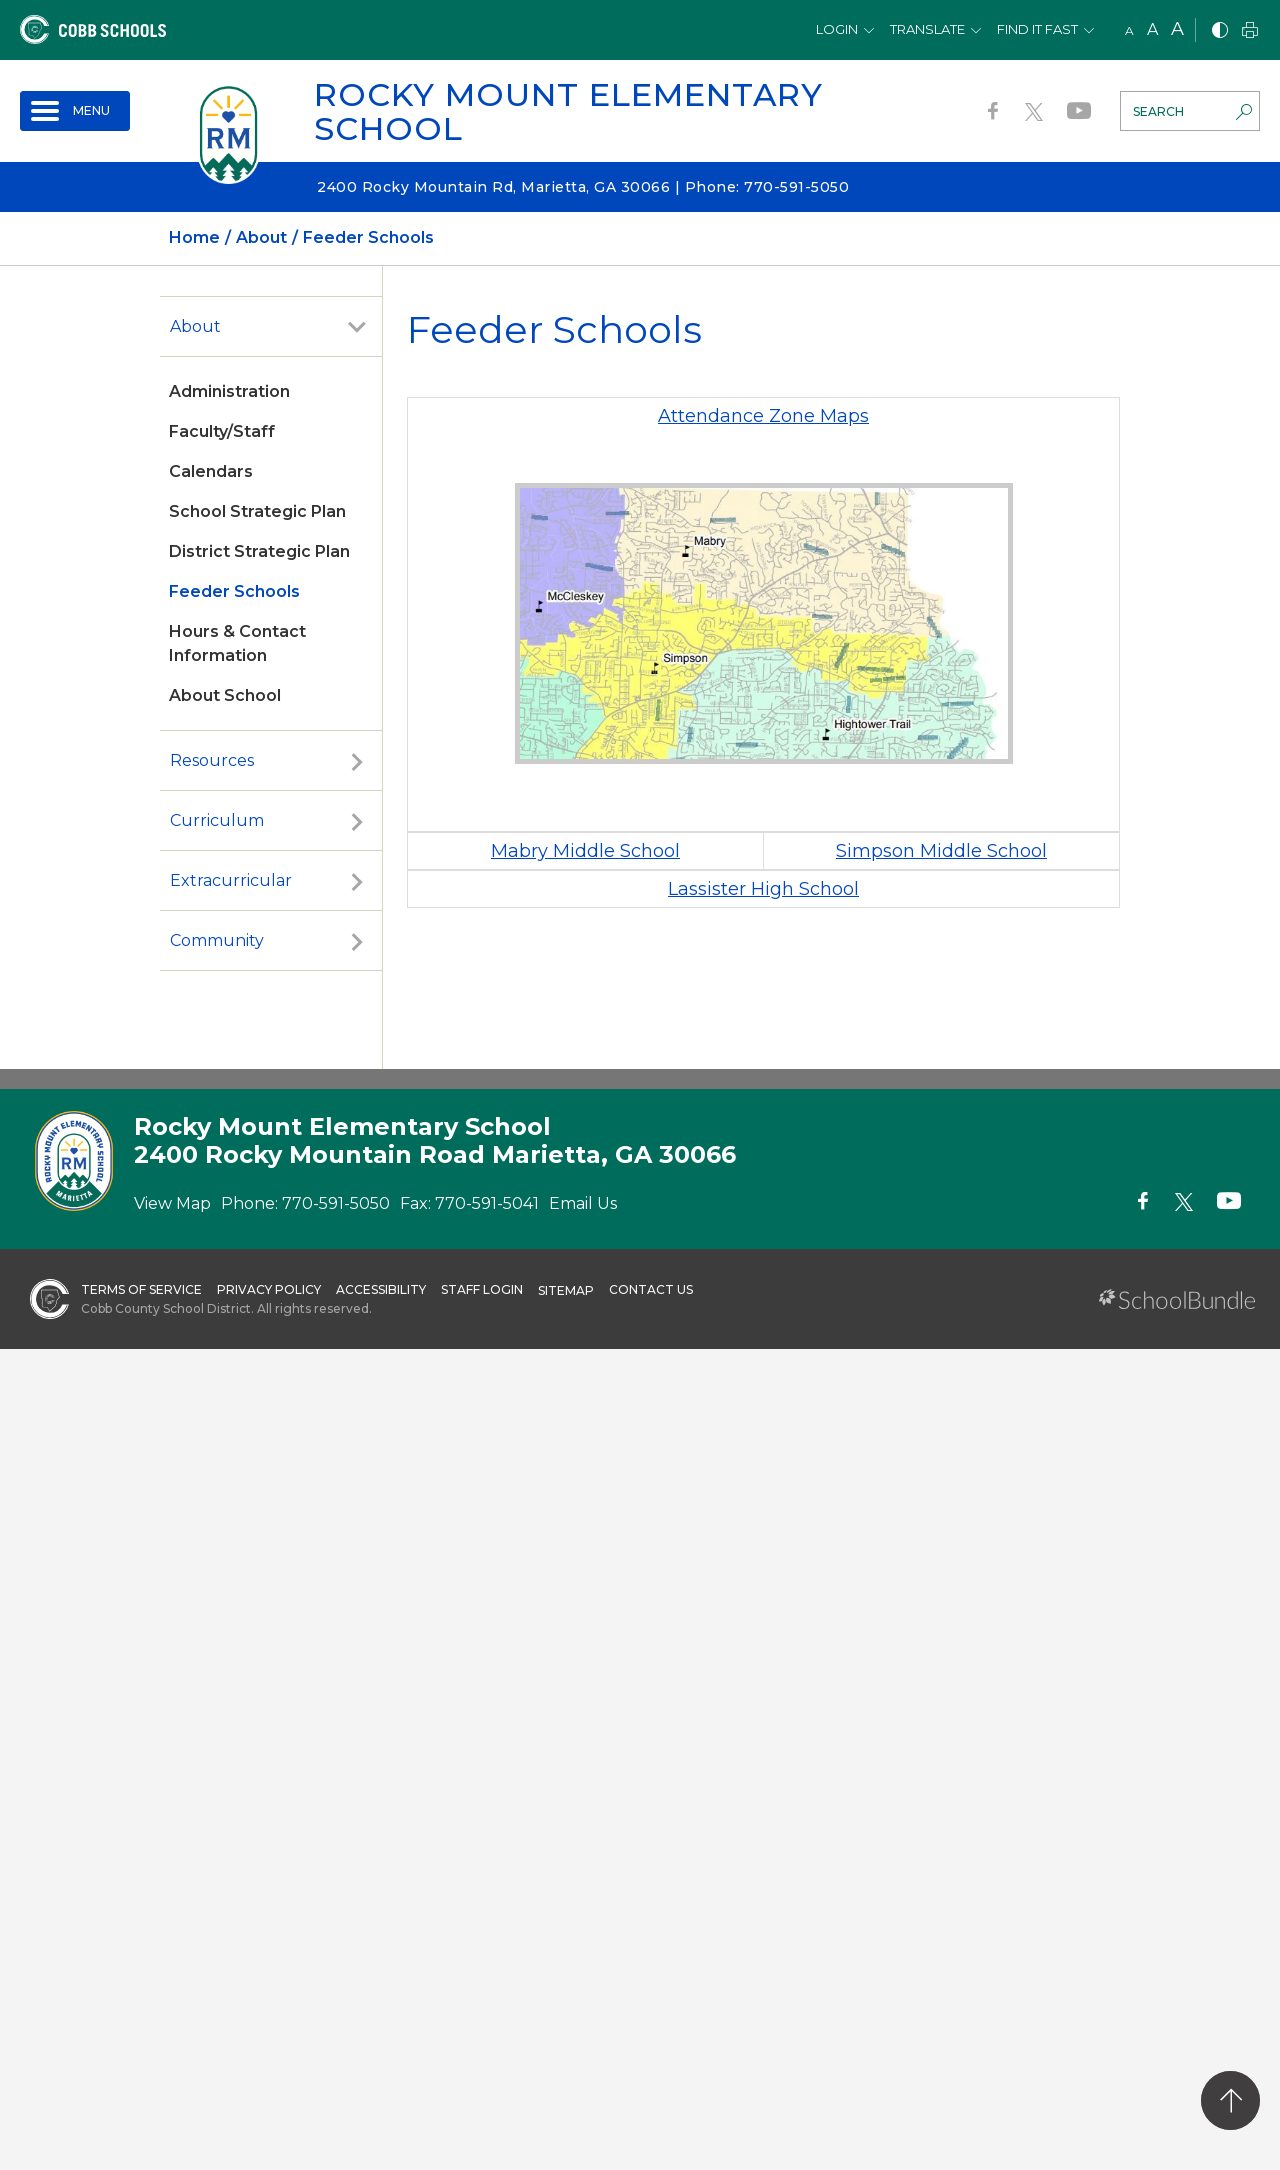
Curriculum (217, 820)
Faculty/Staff (222, 431)
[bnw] (1220, 31)
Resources (212, 760)
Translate (927, 29)
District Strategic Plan (259, 551)
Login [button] (837, 29)
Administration (229, 391)
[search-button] (1244, 114)
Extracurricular (231, 880)
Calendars (211, 471)
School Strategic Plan (257, 511)
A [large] (1177, 29)
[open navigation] (75, 111)
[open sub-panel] (357, 327)
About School (225, 695)
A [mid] (1152, 29)
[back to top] (1230, 2100)
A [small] (1129, 30)
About (195, 326)
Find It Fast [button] (1037, 29)
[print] (1250, 31)
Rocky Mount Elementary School (568, 111)
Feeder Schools (234, 591)
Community (217, 940)
